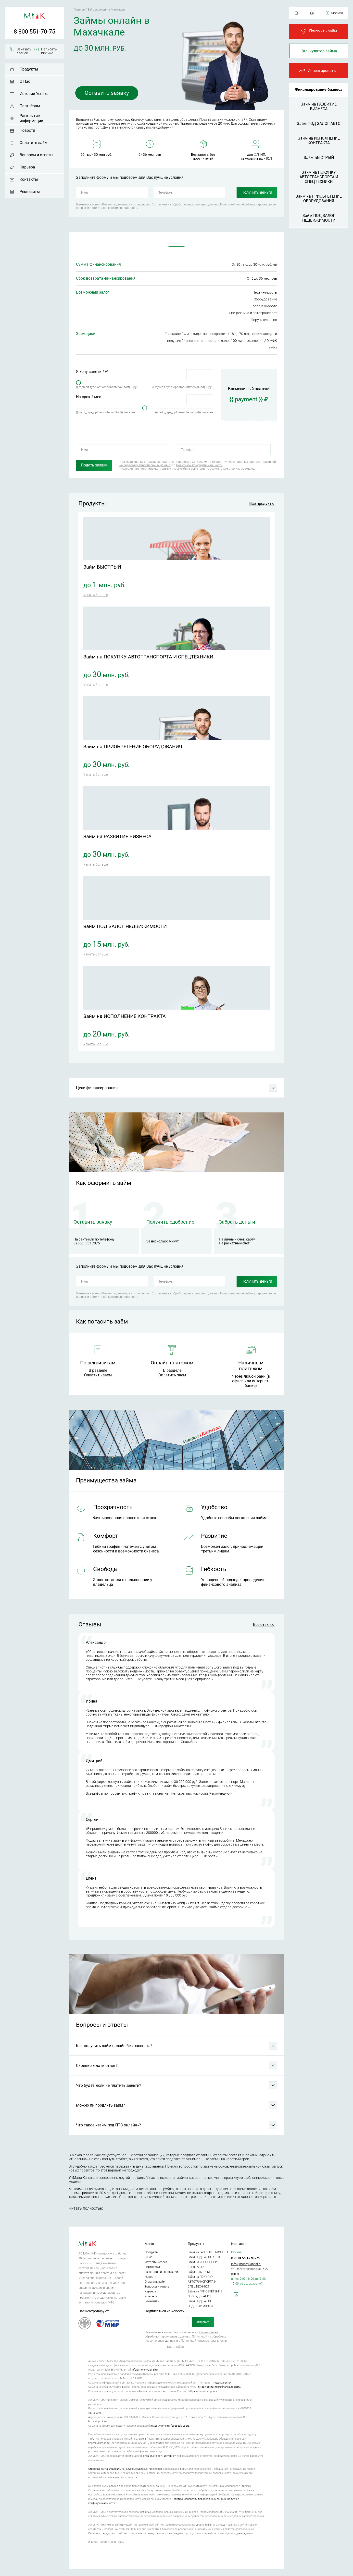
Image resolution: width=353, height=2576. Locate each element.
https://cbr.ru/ (222, 2382)
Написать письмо (49, 51)
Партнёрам (30, 106)
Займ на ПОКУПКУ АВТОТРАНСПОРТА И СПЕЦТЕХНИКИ (319, 177)
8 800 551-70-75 (34, 31)
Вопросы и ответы (36, 155)
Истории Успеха (34, 93)
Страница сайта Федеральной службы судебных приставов (125, 2468)
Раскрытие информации (31, 118)
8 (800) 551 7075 (87, 1243)
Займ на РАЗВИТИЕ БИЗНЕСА (319, 106)
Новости (27, 130)
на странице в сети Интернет (157, 2455)
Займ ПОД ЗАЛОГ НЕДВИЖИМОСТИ (318, 218)
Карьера (27, 167)
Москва (337, 13)
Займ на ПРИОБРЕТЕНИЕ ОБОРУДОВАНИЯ (319, 198)
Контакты (29, 179)
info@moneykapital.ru (246, 2264)
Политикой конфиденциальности (115, 208)
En (312, 13)
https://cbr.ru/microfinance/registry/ (219, 2386)
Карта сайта (175, 2347)
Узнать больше (95, 595)
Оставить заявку (109, 92)
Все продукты (262, 503)
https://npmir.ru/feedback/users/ (170, 2425)
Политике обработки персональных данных (199, 2499)
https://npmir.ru (97, 2421)
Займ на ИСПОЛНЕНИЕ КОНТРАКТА (319, 140)
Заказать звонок (24, 51)
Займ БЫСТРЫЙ (319, 157)
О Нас (25, 81)
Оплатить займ (34, 142)
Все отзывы (264, 1624)
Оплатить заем (98, 1375)
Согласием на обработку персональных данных (185, 204)
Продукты (29, 69)
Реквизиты (30, 191)
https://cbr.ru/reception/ (203, 2391)
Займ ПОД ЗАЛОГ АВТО (318, 123)
